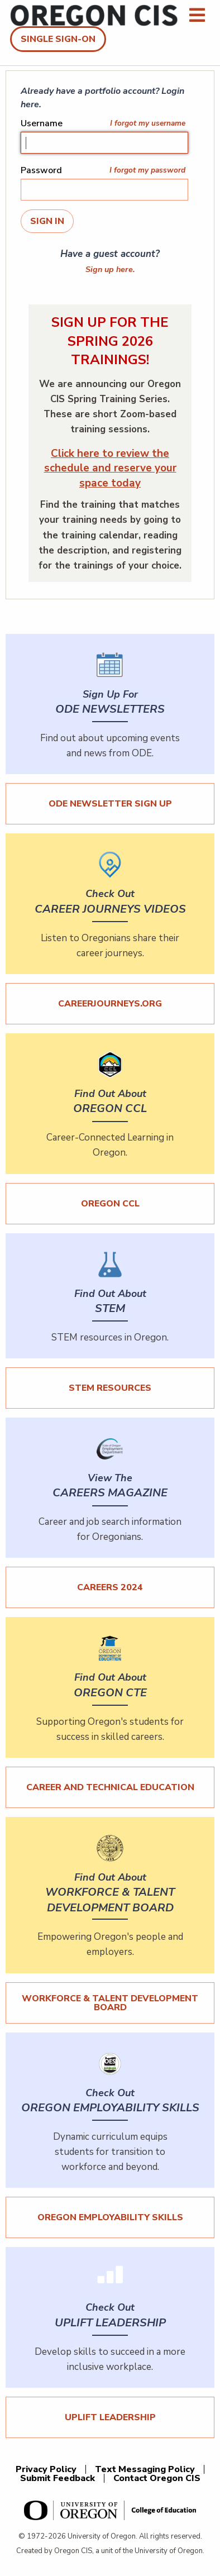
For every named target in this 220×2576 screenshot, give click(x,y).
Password (41, 170)
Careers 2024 (110, 1587)
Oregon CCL (110, 1204)
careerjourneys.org (110, 1004)
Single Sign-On (58, 39)
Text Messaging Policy (145, 2469)
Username (42, 123)
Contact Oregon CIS (156, 2478)
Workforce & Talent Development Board (110, 2003)
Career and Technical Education (110, 1787)
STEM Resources (110, 1388)
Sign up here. (110, 269)
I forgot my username (147, 123)
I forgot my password (147, 170)
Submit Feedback (57, 2478)
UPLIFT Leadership (110, 2417)
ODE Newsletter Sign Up (110, 804)
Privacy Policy (46, 2469)
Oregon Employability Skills (110, 2217)
